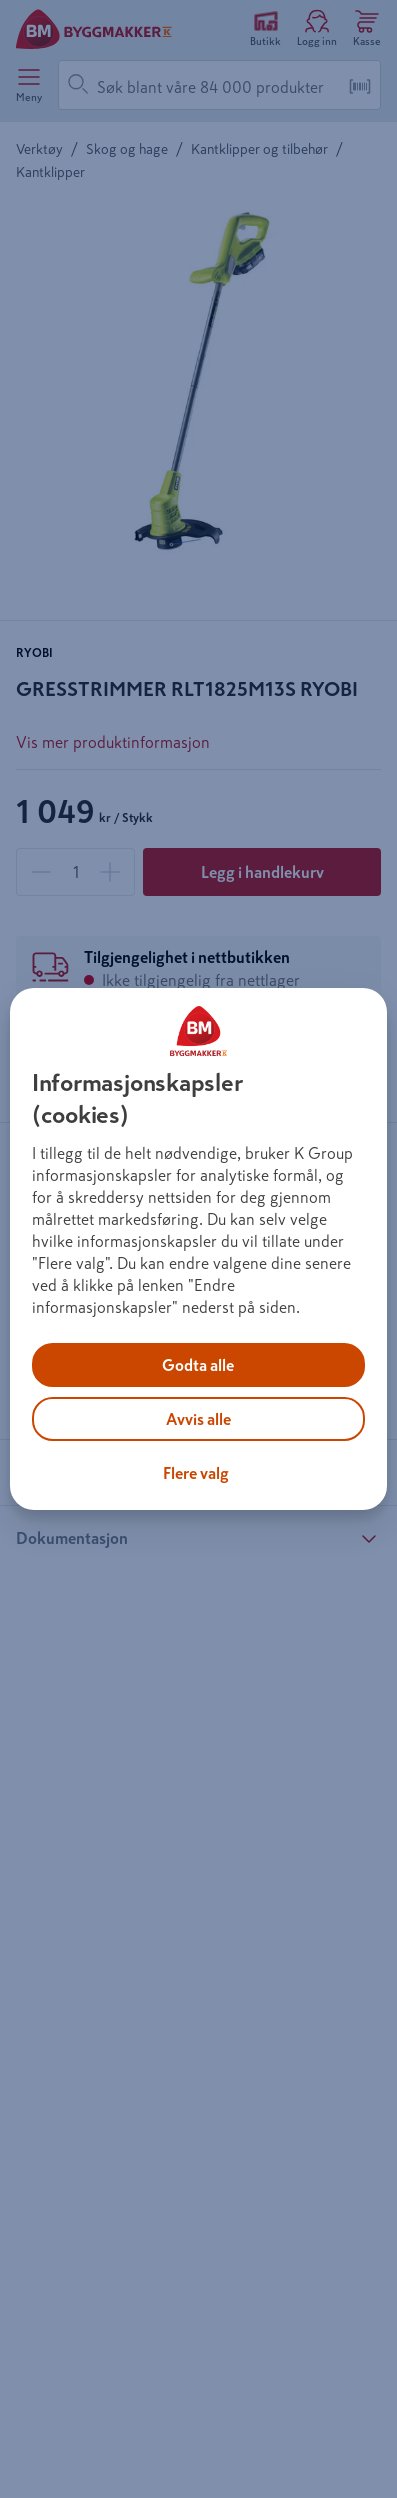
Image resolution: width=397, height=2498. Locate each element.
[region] (198, 1249)
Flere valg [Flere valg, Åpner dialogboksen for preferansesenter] (196, 1473)
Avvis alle (198, 1419)
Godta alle (198, 1365)
